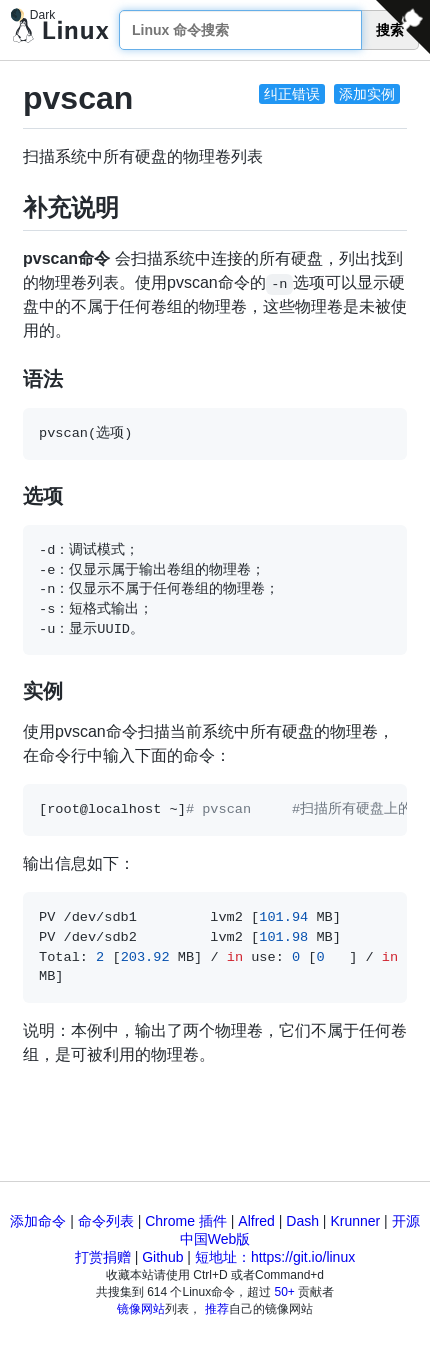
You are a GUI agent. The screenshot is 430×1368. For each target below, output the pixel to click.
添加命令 (38, 1221)
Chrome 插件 (186, 1221)
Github (162, 1257)
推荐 (217, 1309)
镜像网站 (141, 1309)
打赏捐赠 (103, 1257)
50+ (285, 1292)
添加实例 (367, 94)
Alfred (256, 1221)
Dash (302, 1221)
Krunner (355, 1221)
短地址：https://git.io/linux (275, 1257)
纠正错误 (292, 94)
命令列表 (106, 1221)
